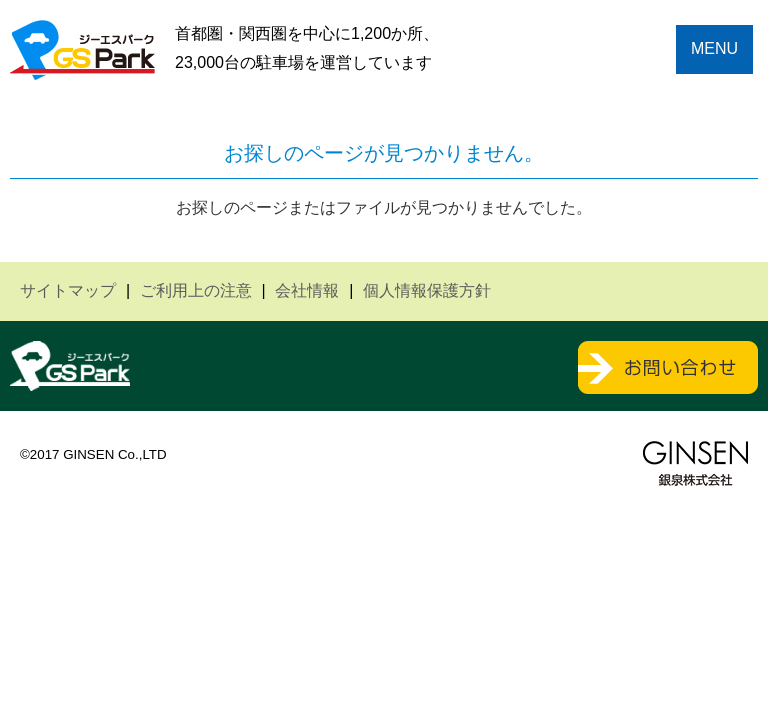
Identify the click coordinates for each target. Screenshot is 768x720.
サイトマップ (68, 290)
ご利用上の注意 (196, 290)
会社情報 (307, 290)
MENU (714, 48)
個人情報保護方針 (427, 290)
